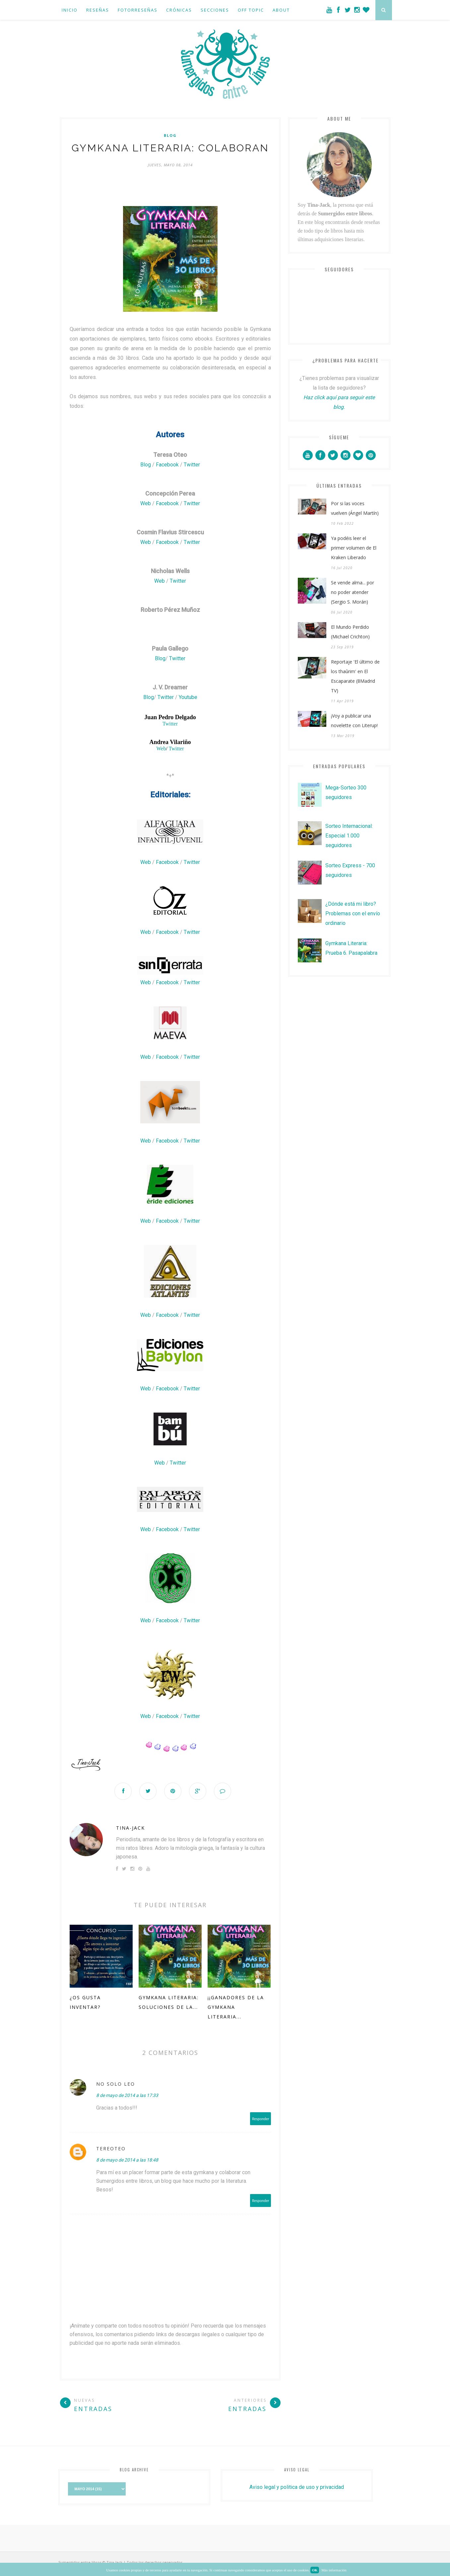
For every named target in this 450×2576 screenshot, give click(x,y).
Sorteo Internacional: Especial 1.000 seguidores (349, 835)
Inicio (70, 10)
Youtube (188, 697)
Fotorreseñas (138, 10)
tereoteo (111, 2148)
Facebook (168, 464)
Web (146, 503)
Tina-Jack (130, 1828)
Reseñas (97, 10)
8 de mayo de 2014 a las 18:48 (127, 2160)
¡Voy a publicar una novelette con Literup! (354, 720)
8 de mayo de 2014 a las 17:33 (127, 2095)
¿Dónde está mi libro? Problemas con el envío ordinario (352, 913)
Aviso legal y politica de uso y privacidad (296, 2487)
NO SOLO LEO (115, 2084)
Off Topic (251, 10)
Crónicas (179, 10)
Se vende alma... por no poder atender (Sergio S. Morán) (352, 592)
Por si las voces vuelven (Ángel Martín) (355, 508)
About (281, 10)
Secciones (215, 10)
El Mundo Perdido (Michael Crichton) (350, 632)
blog (170, 135)
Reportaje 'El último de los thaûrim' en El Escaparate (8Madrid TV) (355, 676)
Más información (333, 2570)
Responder (260, 2119)
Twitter (192, 464)
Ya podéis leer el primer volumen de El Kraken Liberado (353, 548)
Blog (146, 464)
